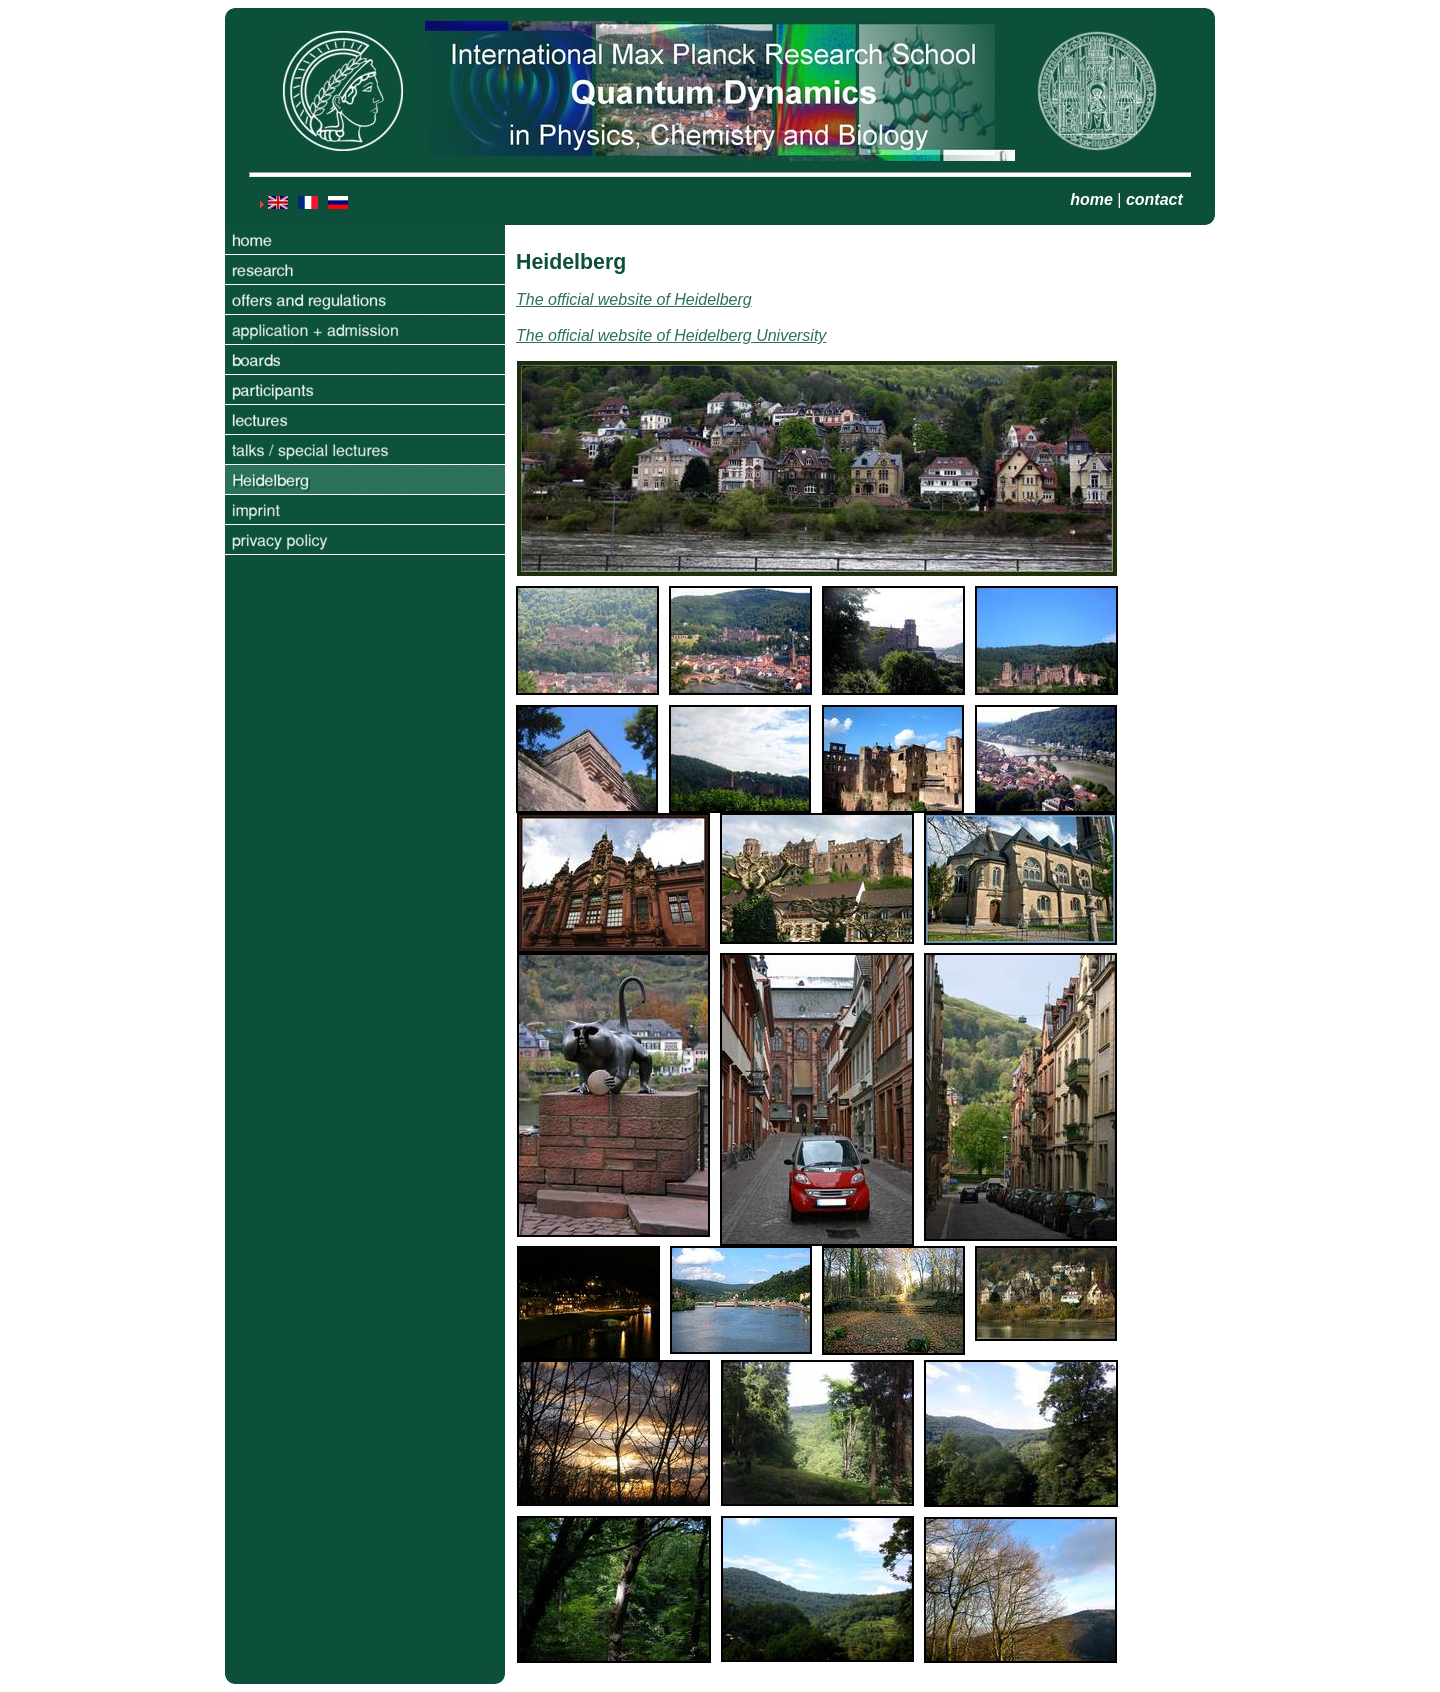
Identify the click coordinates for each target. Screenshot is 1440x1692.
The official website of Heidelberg (634, 299)
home (1091, 199)
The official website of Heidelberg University (671, 335)
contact (1154, 199)
